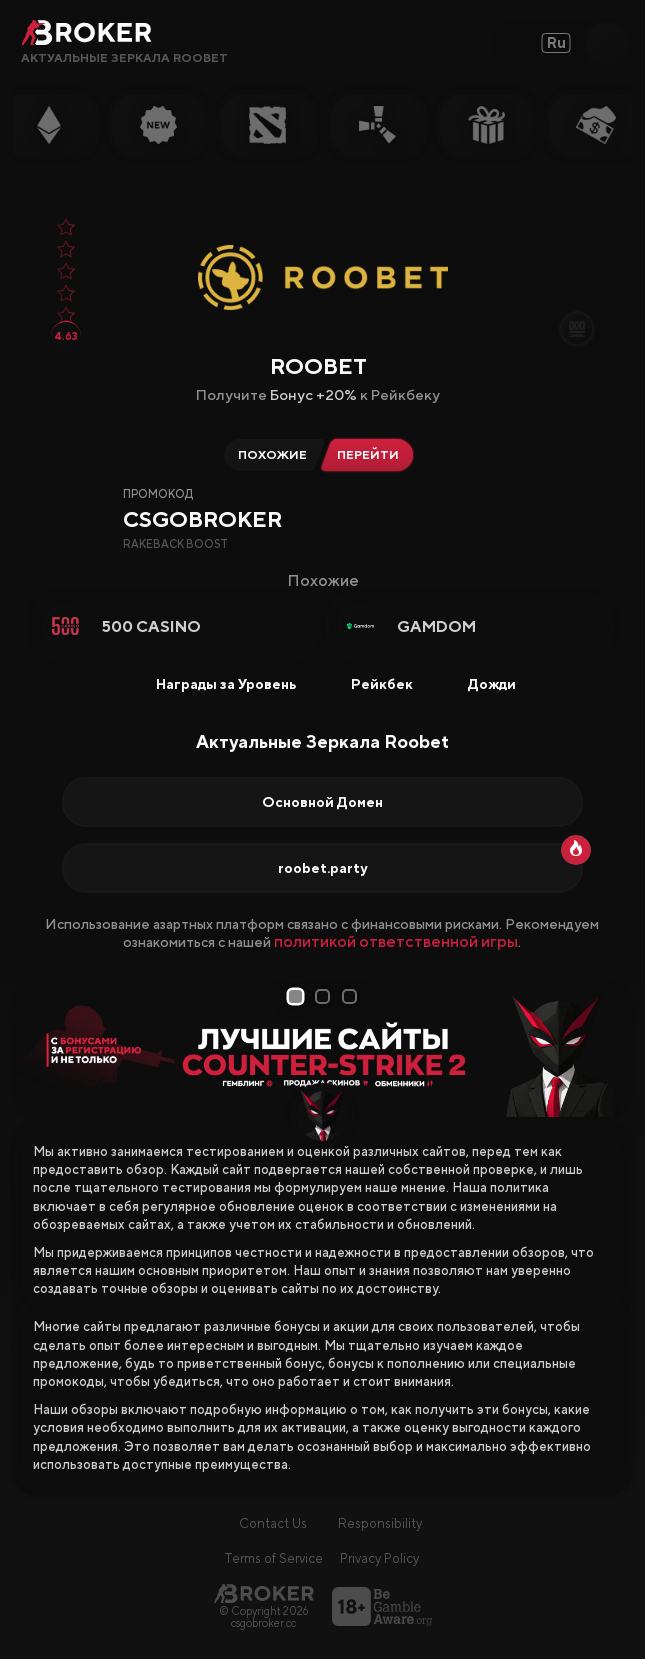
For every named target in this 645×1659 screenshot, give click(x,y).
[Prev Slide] (35, 1049)
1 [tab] (296, 997)
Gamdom (436, 626)
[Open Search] (607, 43)
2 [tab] (324, 996)
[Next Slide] (609, 1049)
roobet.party (322, 868)
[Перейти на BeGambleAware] (382, 1606)
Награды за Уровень (213, 684)
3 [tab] (351, 996)
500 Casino (151, 626)
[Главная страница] (264, 1593)
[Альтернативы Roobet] (269, 455)
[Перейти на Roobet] (372, 455)
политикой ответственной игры (396, 941)
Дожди (479, 684)
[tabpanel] (323, 1049)
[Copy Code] (507, 540)
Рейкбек (369, 684)
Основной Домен (322, 802)
